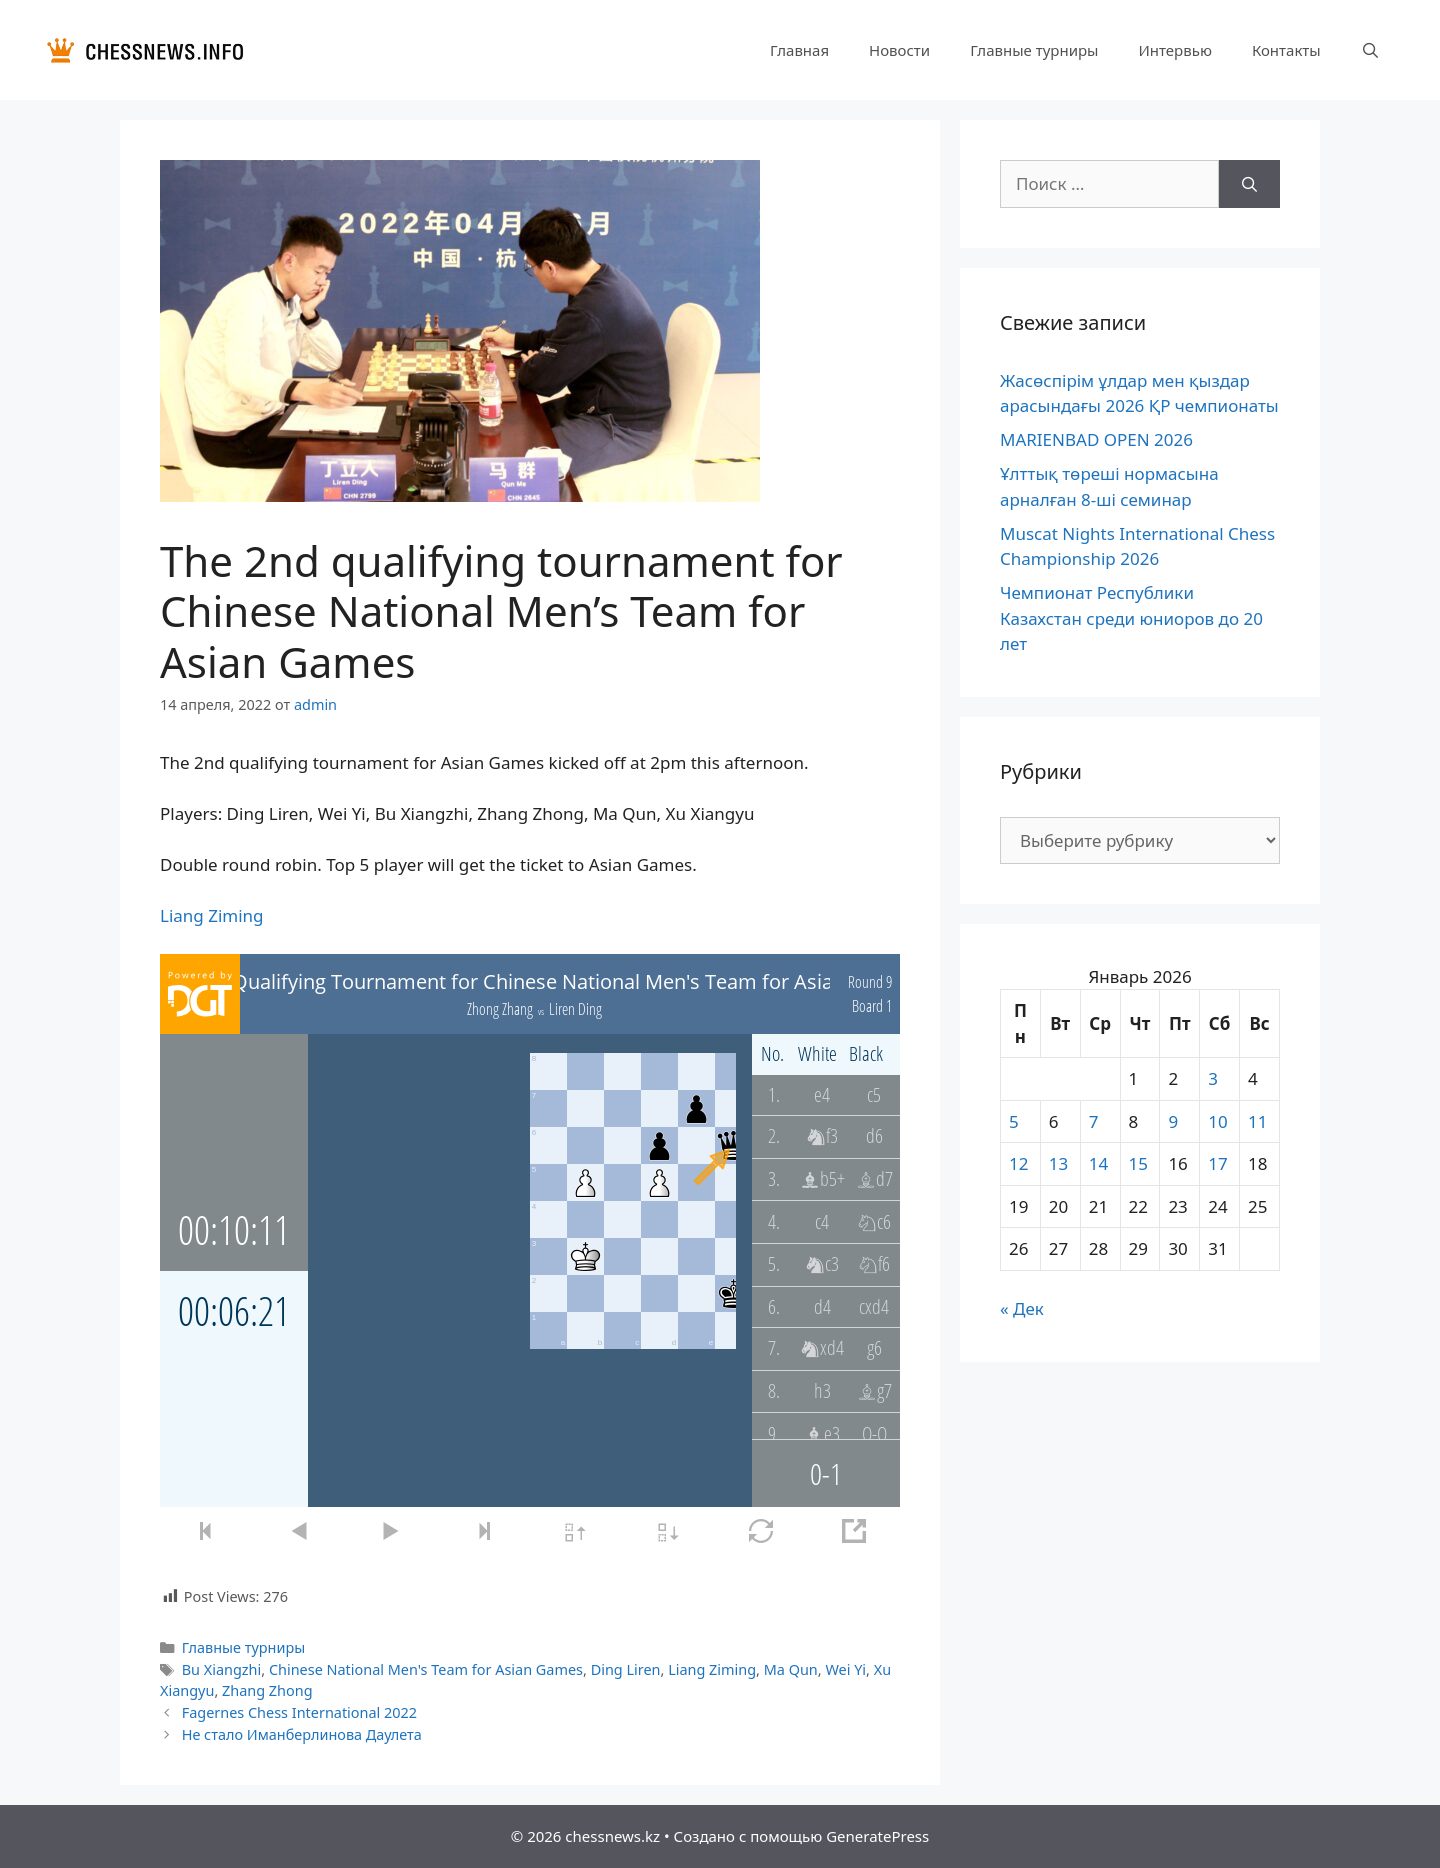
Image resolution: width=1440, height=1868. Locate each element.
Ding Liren (626, 1669)
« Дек (1022, 1308)
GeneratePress (877, 1836)
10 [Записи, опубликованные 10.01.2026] (1217, 1121)
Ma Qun (791, 1669)
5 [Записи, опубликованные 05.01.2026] (1014, 1121)
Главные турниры (1034, 50)
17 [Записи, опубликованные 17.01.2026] (1217, 1163)
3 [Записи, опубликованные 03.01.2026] (1213, 1078)
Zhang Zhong (267, 1690)
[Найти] (1249, 184)
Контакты (1286, 50)
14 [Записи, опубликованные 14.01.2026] (1098, 1163)
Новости (899, 50)
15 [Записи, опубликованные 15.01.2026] (1138, 1163)
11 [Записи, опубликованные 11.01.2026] (1257, 1121)
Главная (799, 50)
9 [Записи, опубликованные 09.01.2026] (1173, 1121)
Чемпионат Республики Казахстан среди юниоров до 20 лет (1131, 618)
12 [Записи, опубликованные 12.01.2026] (1018, 1163)
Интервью (1174, 50)
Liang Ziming (212, 915)
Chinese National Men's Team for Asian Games (426, 1669)
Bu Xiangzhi (222, 1669)
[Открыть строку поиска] (1370, 50)
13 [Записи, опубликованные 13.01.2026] (1058, 1163)
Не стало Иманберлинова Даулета (302, 1734)
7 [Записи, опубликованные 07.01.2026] (1094, 1121)
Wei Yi (845, 1669)
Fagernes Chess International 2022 (299, 1712)
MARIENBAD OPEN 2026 (1096, 439)
